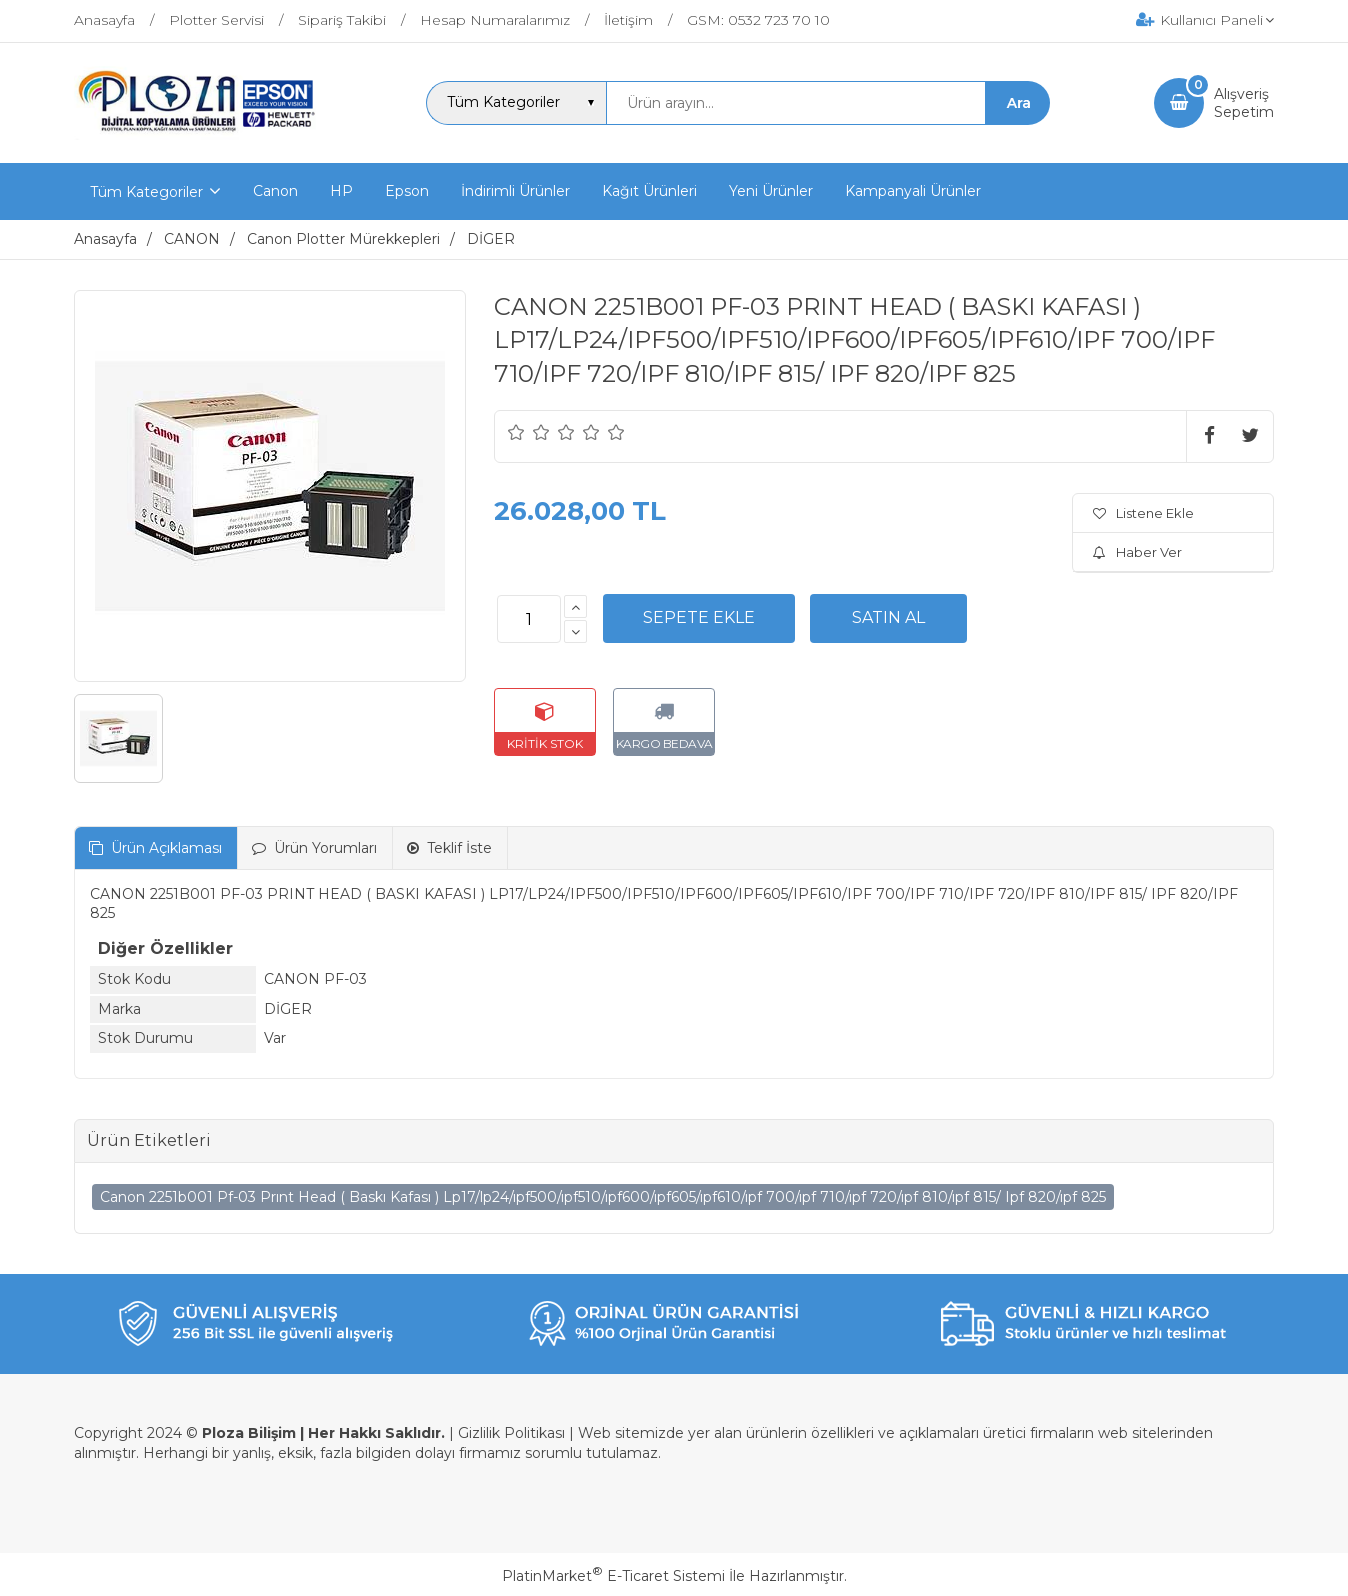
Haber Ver (1137, 552)
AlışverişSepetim (1244, 103)
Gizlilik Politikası (511, 1433)
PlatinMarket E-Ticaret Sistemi (613, 1576)
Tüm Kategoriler (146, 192)
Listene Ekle (1143, 513)
